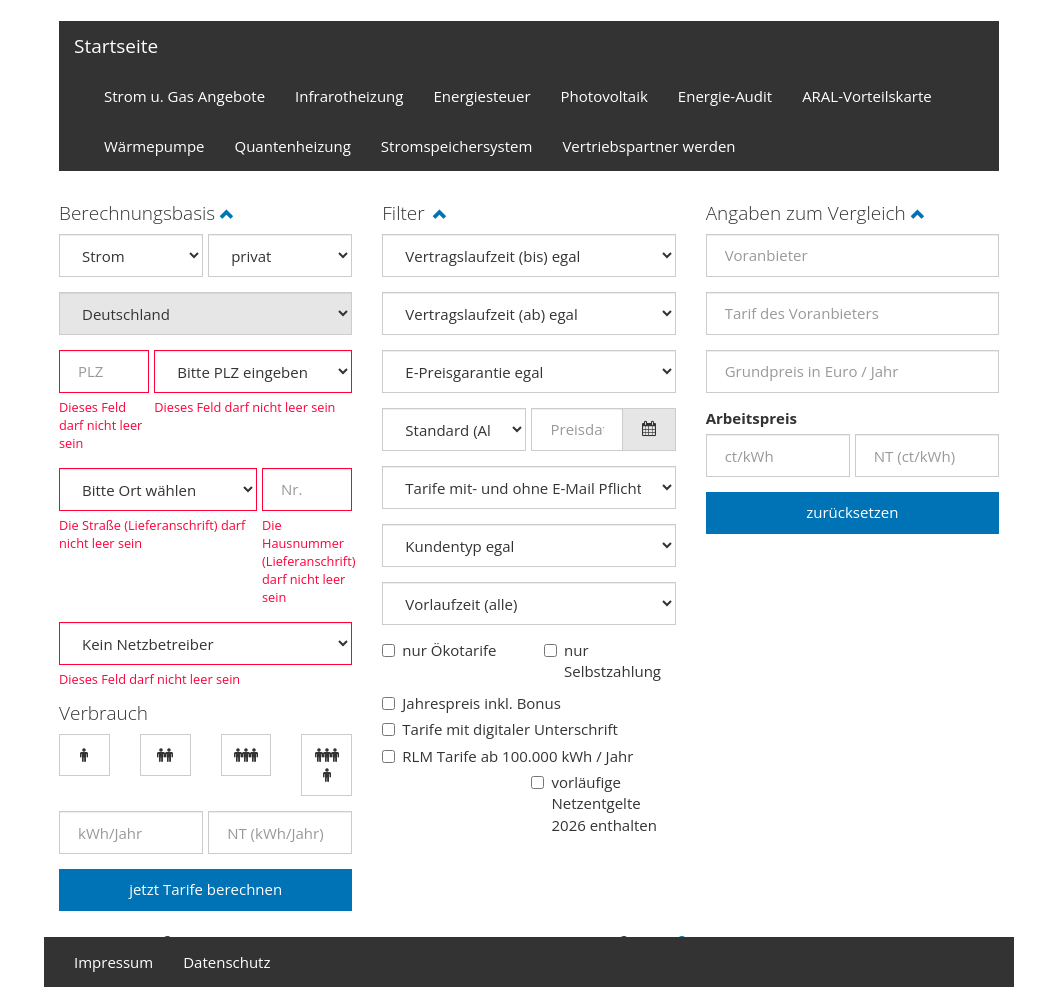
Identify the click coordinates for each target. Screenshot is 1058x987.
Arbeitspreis (751, 418)
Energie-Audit (725, 96)
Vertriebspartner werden (648, 146)
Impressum (113, 962)
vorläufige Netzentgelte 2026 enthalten (603, 803)
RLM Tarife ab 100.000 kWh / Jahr (517, 756)
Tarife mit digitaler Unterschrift (510, 729)
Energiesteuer (481, 96)
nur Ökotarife (449, 650)
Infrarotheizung (349, 96)
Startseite (116, 46)
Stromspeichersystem (457, 146)
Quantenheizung (293, 146)
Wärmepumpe (154, 146)
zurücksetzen (852, 512)
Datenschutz (226, 962)
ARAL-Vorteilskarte (867, 96)
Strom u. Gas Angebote (184, 96)
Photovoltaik (604, 96)
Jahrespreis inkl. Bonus (481, 703)
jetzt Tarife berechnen (205, 889)
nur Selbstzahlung (612, 660)
